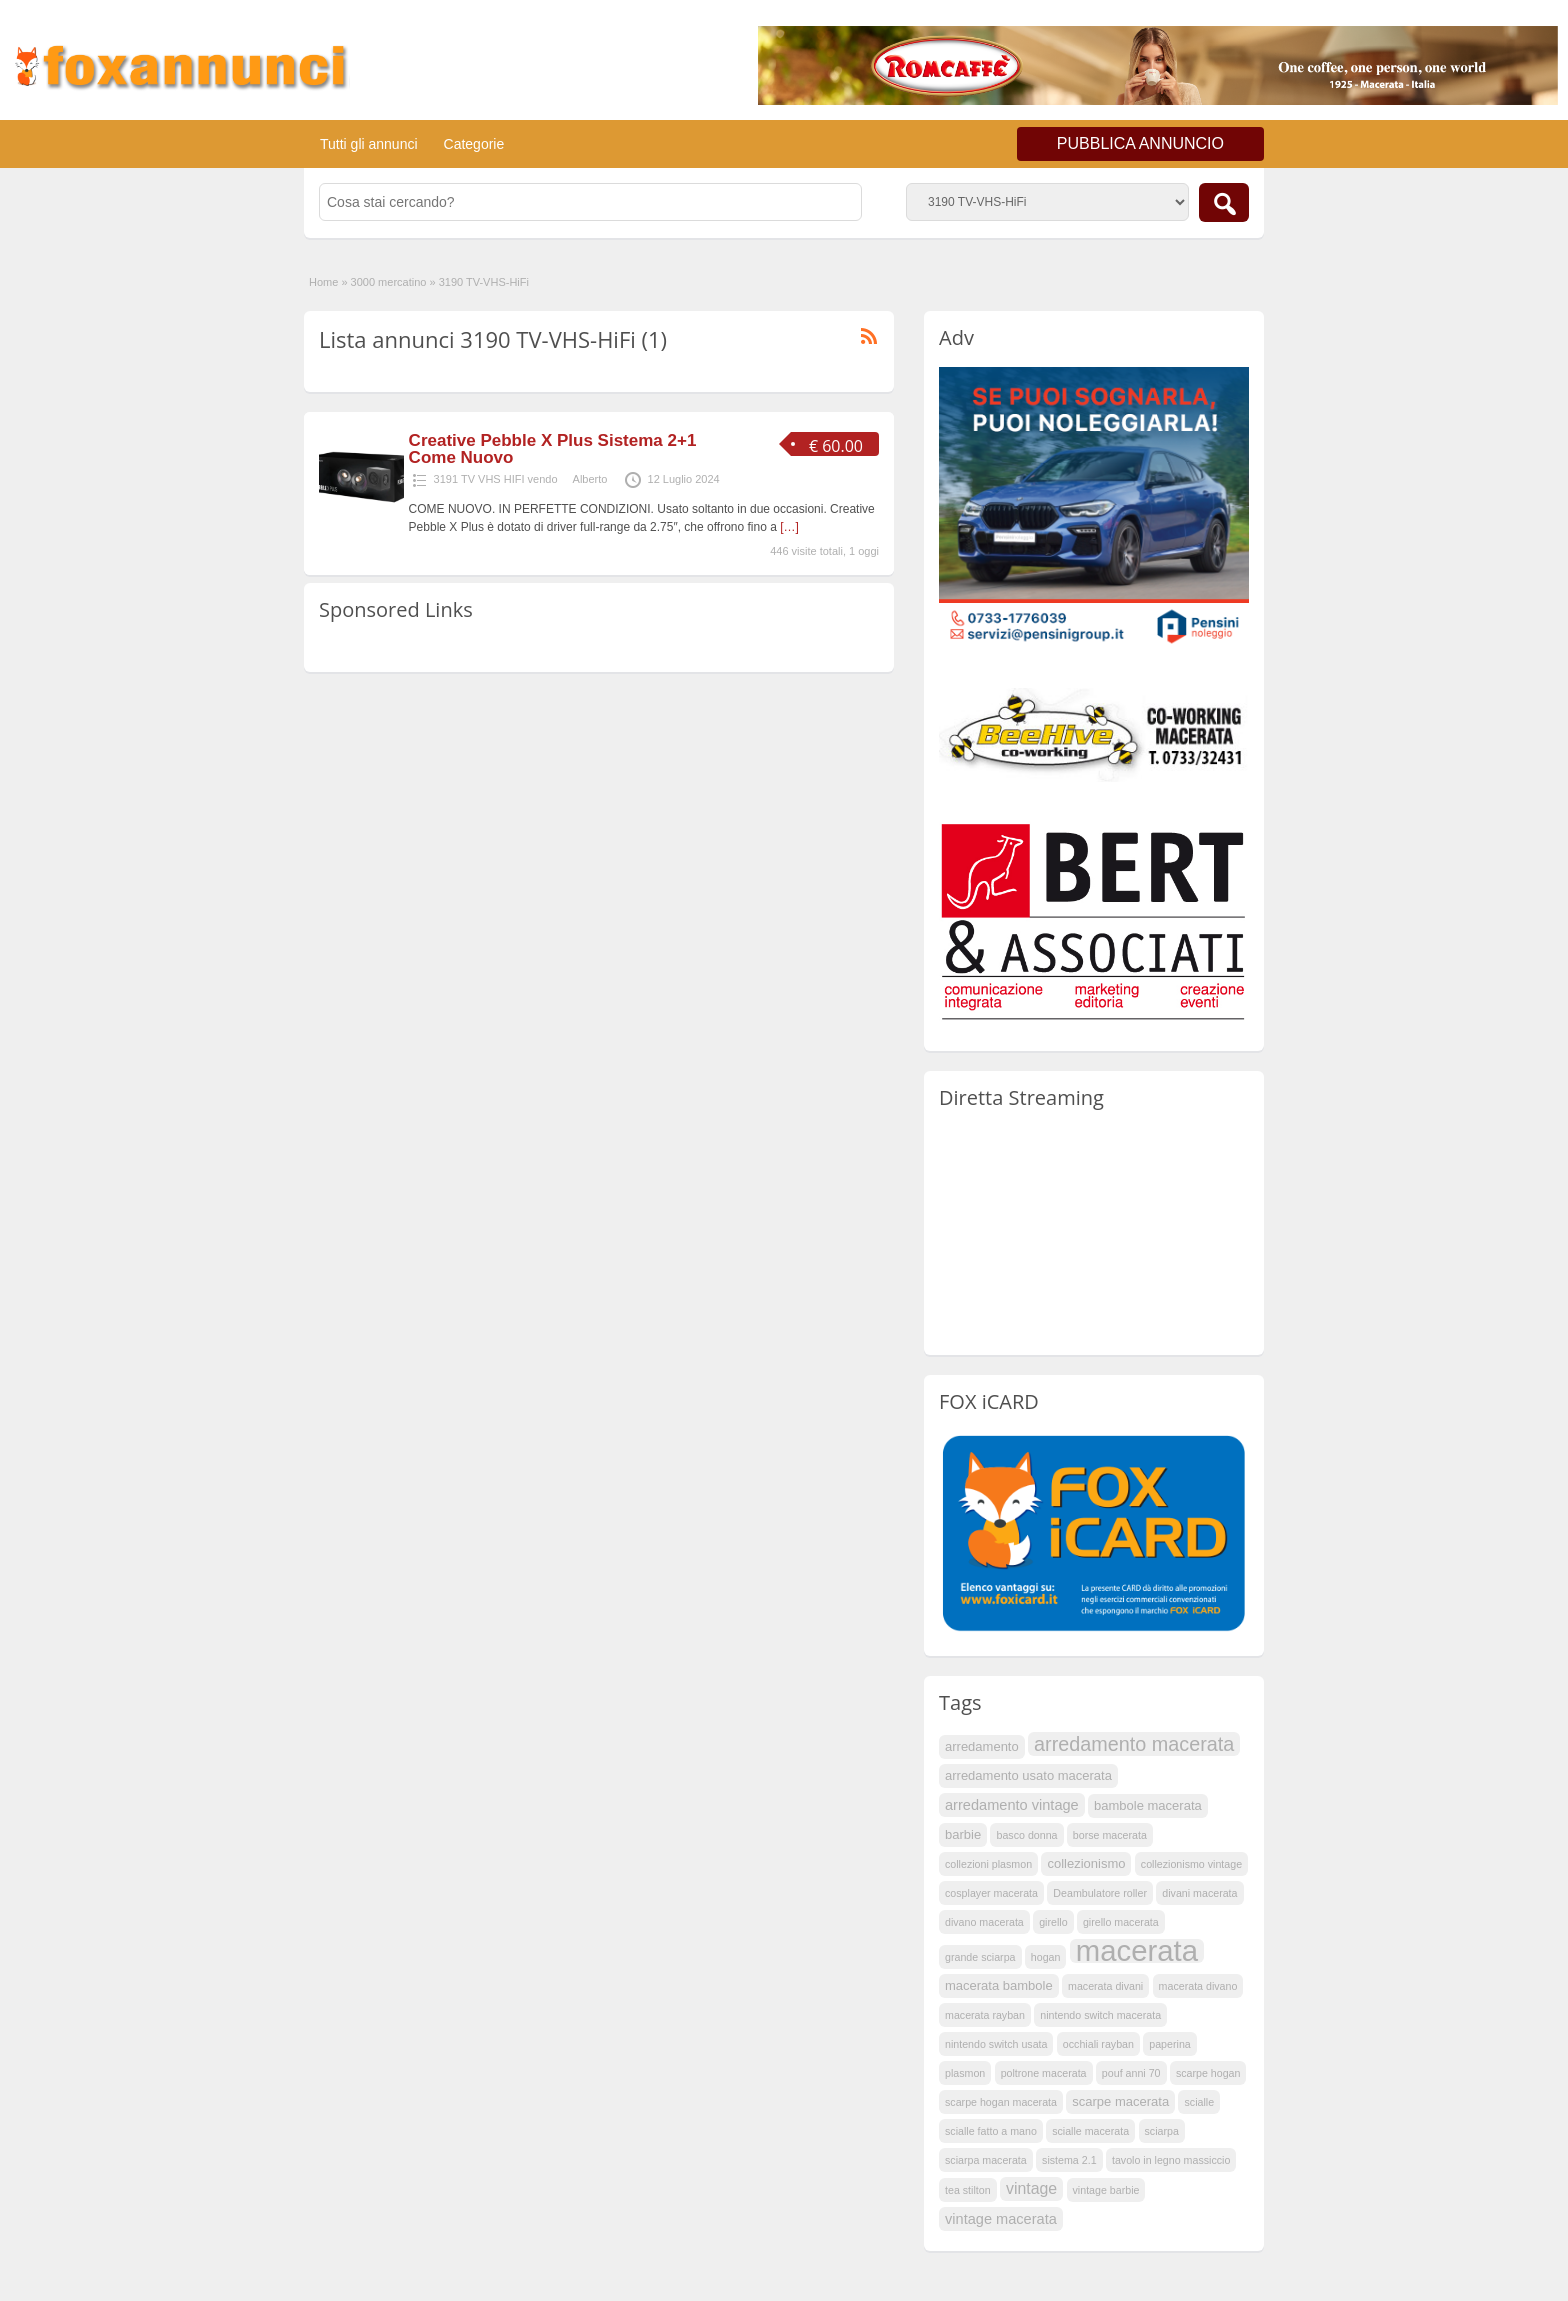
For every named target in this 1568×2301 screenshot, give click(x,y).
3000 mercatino (389, 282)
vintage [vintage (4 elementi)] (1031, 2188)
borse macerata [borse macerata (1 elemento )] (1110, 1835)
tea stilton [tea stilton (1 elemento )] (968, 2190)
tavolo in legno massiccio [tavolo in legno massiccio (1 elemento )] (1171, 2160)
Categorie (474, 144)
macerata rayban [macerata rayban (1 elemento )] (985, 2015)
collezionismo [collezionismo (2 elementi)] (1086, 1863)
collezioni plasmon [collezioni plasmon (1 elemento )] (988, 1864)
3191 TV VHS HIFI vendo (496, 479)
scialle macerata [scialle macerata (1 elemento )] (1090, 2131)
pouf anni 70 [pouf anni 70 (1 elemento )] (1131, 2073)
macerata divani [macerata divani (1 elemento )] (1105, 1986)
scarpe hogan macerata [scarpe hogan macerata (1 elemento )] (1001, 2102)
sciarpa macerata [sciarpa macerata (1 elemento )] (986, 2160)
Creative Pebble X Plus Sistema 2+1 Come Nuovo (553, 449)
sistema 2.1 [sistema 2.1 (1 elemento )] (1069, 2160)
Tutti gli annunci (369, 144)
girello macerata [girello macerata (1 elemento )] (1121, 1922)
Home (323, 282)
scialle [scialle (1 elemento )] (1199, 2102)
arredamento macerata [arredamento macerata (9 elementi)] (1134, 1744)
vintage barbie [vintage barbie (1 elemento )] (1106, 2190)
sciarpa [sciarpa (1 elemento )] (1162, 2131)
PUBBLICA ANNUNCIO (1140, 143)
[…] (789, 527)
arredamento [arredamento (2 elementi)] (982, 1746)
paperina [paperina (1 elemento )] (1169, 2044)
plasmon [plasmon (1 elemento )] (965, 2073)
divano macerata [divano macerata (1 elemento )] (984, 1922)
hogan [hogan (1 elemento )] (1046, 1957)
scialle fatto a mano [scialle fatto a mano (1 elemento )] (991, 2131)
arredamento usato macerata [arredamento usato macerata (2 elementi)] (1028, 1775)
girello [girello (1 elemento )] (1053, 1922)
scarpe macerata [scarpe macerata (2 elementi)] (1120, 2101)
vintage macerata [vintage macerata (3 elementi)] (1001, 2219)
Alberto (590, 479)
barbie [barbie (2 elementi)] (963, 1834)
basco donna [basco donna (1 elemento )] (1026, 1835)
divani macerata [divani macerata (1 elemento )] (1199, 1893)
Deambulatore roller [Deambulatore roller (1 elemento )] (1100, 1893)
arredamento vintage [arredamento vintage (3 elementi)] (1012, 1805)
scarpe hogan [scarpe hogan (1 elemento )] (1208, 2073)
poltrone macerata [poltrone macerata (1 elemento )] (1044, 2073)
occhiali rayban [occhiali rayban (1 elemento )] (1098, 2044)
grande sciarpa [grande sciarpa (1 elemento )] (980, 1957)
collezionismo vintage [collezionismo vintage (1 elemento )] (1191, 1864)
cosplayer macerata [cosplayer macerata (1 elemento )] (991, 1893)
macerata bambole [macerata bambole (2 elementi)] (999, 1985)
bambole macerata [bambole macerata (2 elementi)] (1148, 1805)
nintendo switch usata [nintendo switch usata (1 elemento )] (996, 2044)
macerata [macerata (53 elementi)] (1137, 1951)
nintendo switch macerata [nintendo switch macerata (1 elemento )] (1100, 2015)
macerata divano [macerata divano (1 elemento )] (1198, 1986)
